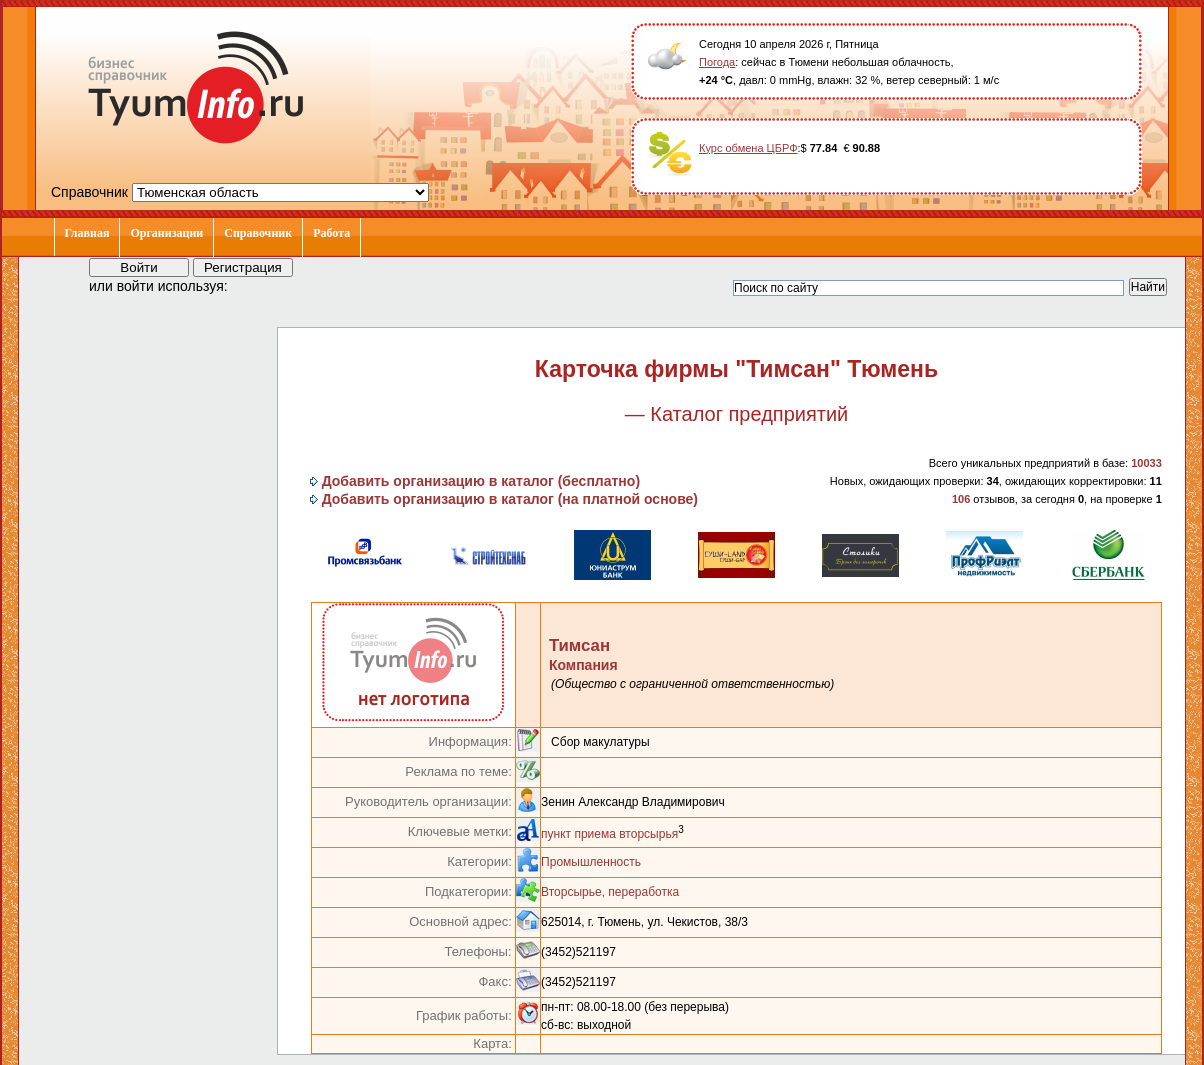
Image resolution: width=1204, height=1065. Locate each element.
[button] (261, 285)
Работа (331, 233)
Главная (87, 233)
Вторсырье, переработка (610, 892)
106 (961, 499)
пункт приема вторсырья (609, 834)
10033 (1146, 463)
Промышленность (591, 862)
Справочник (258, 233)
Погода (717, 62)
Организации (166, 233)
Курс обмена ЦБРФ (748, 148)
